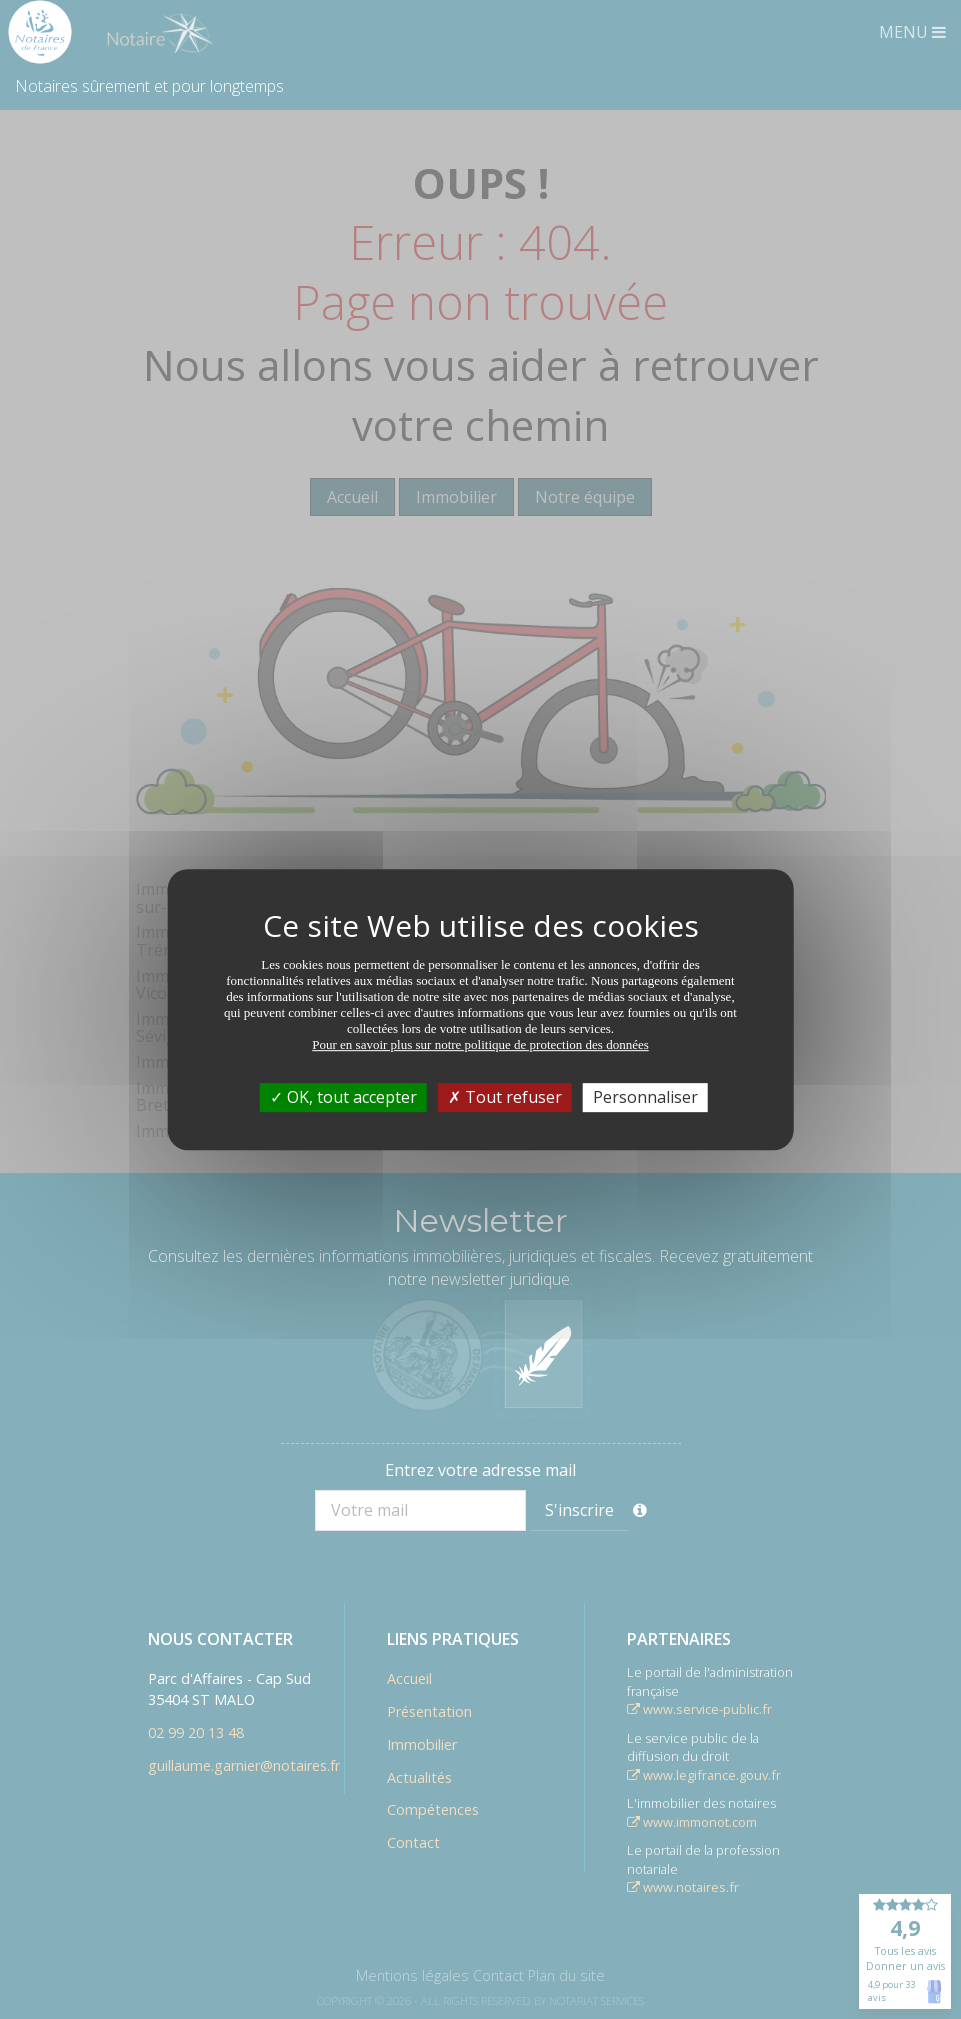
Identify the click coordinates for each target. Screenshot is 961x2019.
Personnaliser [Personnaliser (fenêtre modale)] (645, 1097)
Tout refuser (505, 1097)
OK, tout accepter (343, 1097)
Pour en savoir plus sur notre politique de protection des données (480, 1044)
